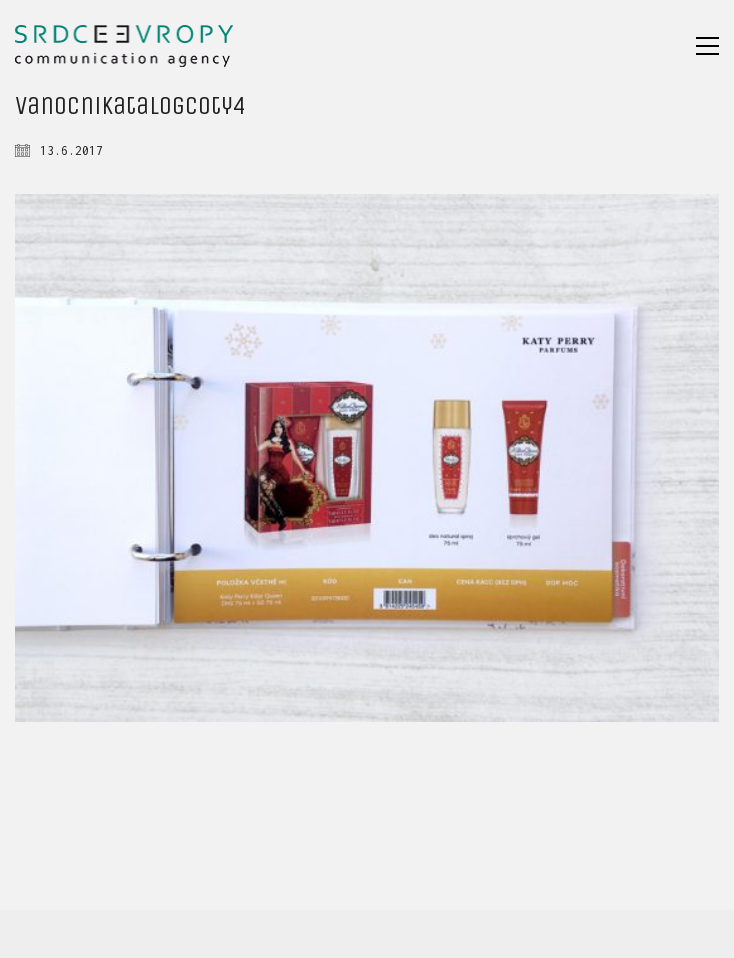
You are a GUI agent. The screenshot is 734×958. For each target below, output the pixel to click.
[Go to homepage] (124, 46)
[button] (707, 46)
